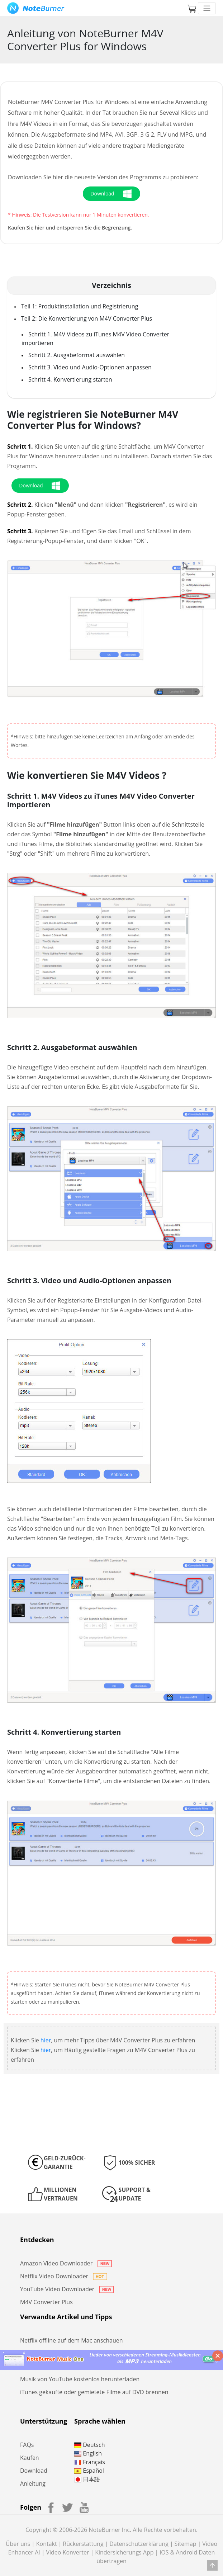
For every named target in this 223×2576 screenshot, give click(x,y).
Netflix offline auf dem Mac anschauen (71, 2340)
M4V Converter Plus (46, 2302)
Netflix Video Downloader (63, 2276)
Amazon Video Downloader (66, 2263)
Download (33, 2471)
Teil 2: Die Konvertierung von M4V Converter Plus (86, 318)
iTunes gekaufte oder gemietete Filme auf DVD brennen (94, 2392)
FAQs (27, 2445)
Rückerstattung (83, 2544)
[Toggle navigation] (207, 8)
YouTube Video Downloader (67, 2289)
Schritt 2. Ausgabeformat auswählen (76, 355)
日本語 (87, 2479)
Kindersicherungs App (124, 2552)
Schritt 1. (20, 446)
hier (46, 2040)
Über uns (18, 2544)
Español (89, 2471)
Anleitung (33, 2483)
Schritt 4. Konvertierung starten (70, 379)
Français (89, 2462)
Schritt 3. (20, 531)
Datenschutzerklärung (139, 2544)
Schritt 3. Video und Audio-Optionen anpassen (90, 367)
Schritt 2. (20, 505)
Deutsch (89, 2445)
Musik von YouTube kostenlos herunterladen (79, 2379)
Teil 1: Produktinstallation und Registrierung (79, 306)
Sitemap (185, 2544)
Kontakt (46, 2544)
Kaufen (29, 2458)
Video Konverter (67, 2552)
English (88, 2453)
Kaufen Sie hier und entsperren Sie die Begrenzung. (70, 227)
